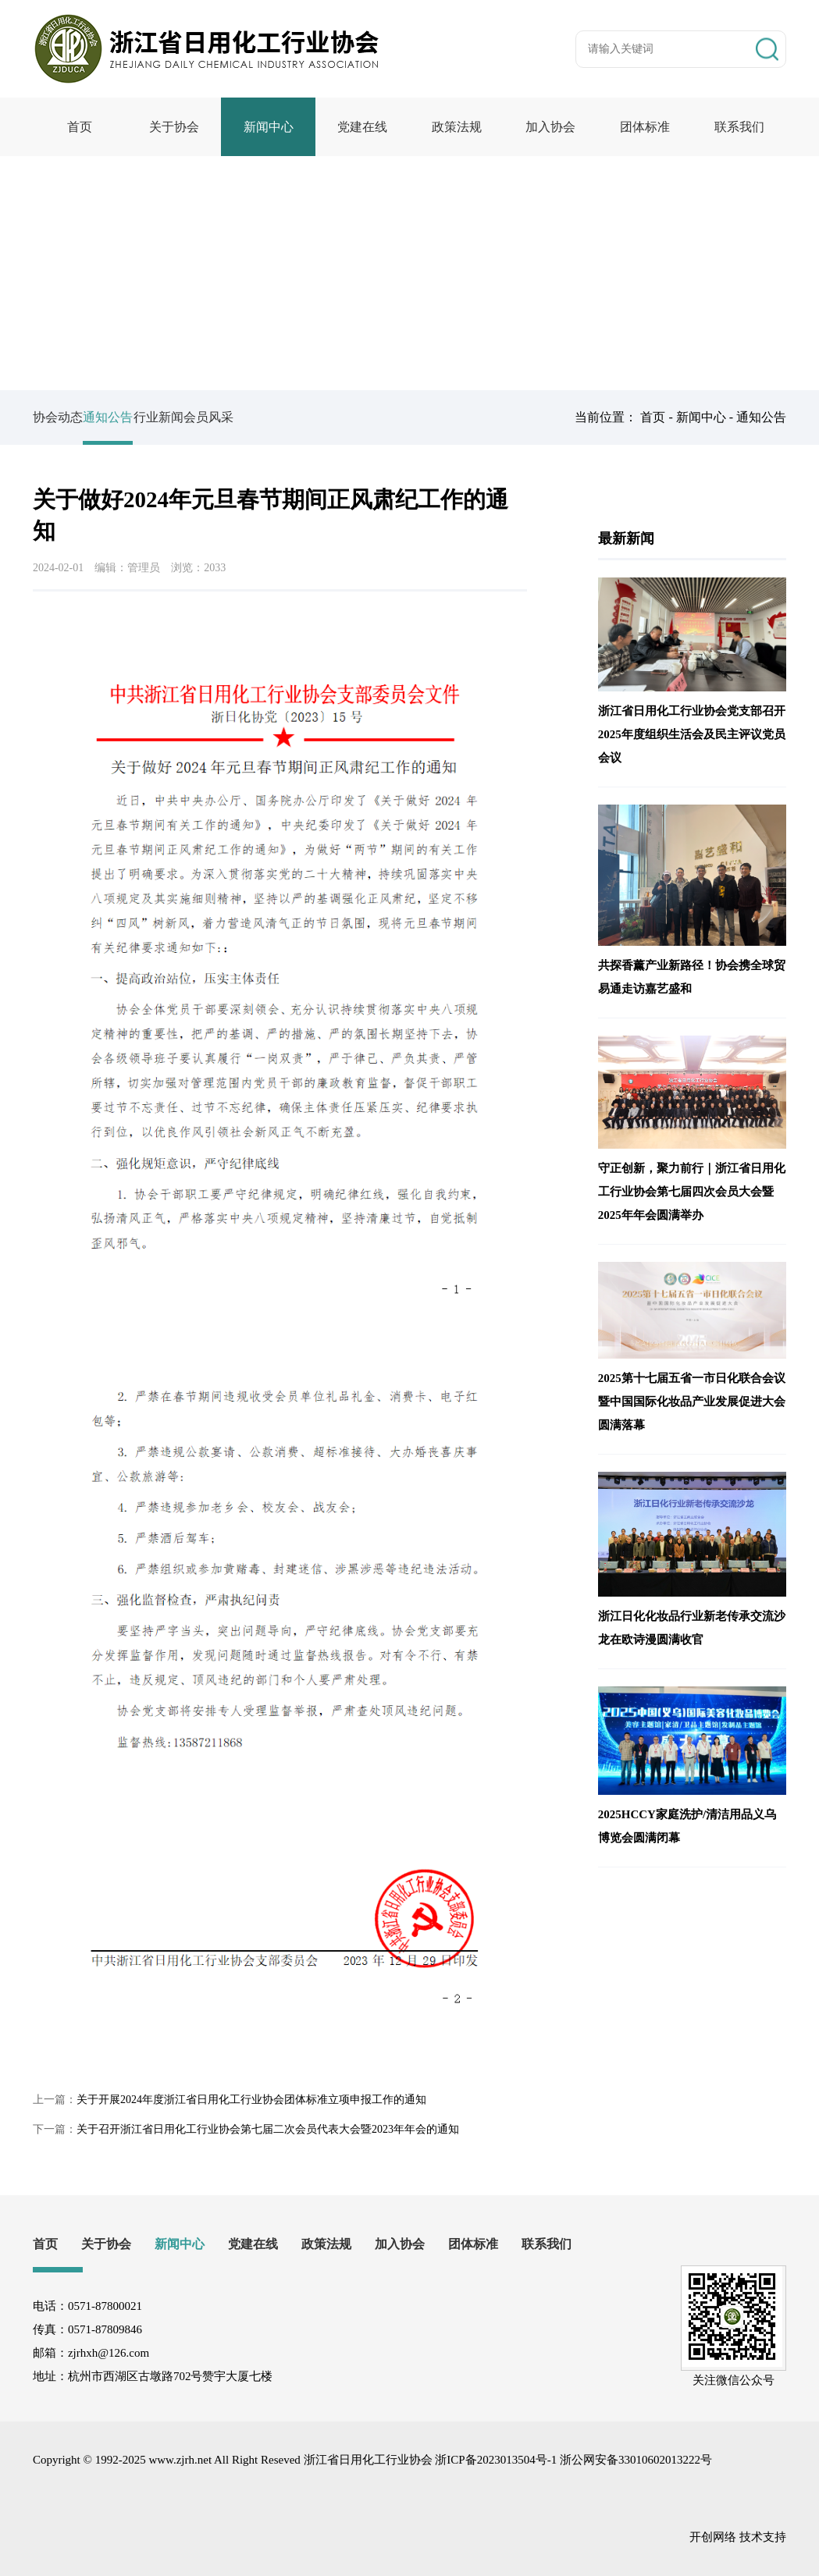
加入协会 (550, 126)
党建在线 (362, 126)
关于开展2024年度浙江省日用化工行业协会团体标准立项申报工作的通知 (251, 2099)
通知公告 (761, 417)
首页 (79, 126)
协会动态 (58, 417)
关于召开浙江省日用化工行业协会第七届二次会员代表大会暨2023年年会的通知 (268, 2129)
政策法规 (457, 126)
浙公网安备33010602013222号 (636, 2459)
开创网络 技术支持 (737, 2537)
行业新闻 (205, 417)
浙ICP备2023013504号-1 (496, 2459)
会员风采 (278, 417)
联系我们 (739, 126)
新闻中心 (269, 126)
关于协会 (174, 126)
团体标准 (645, 126)
